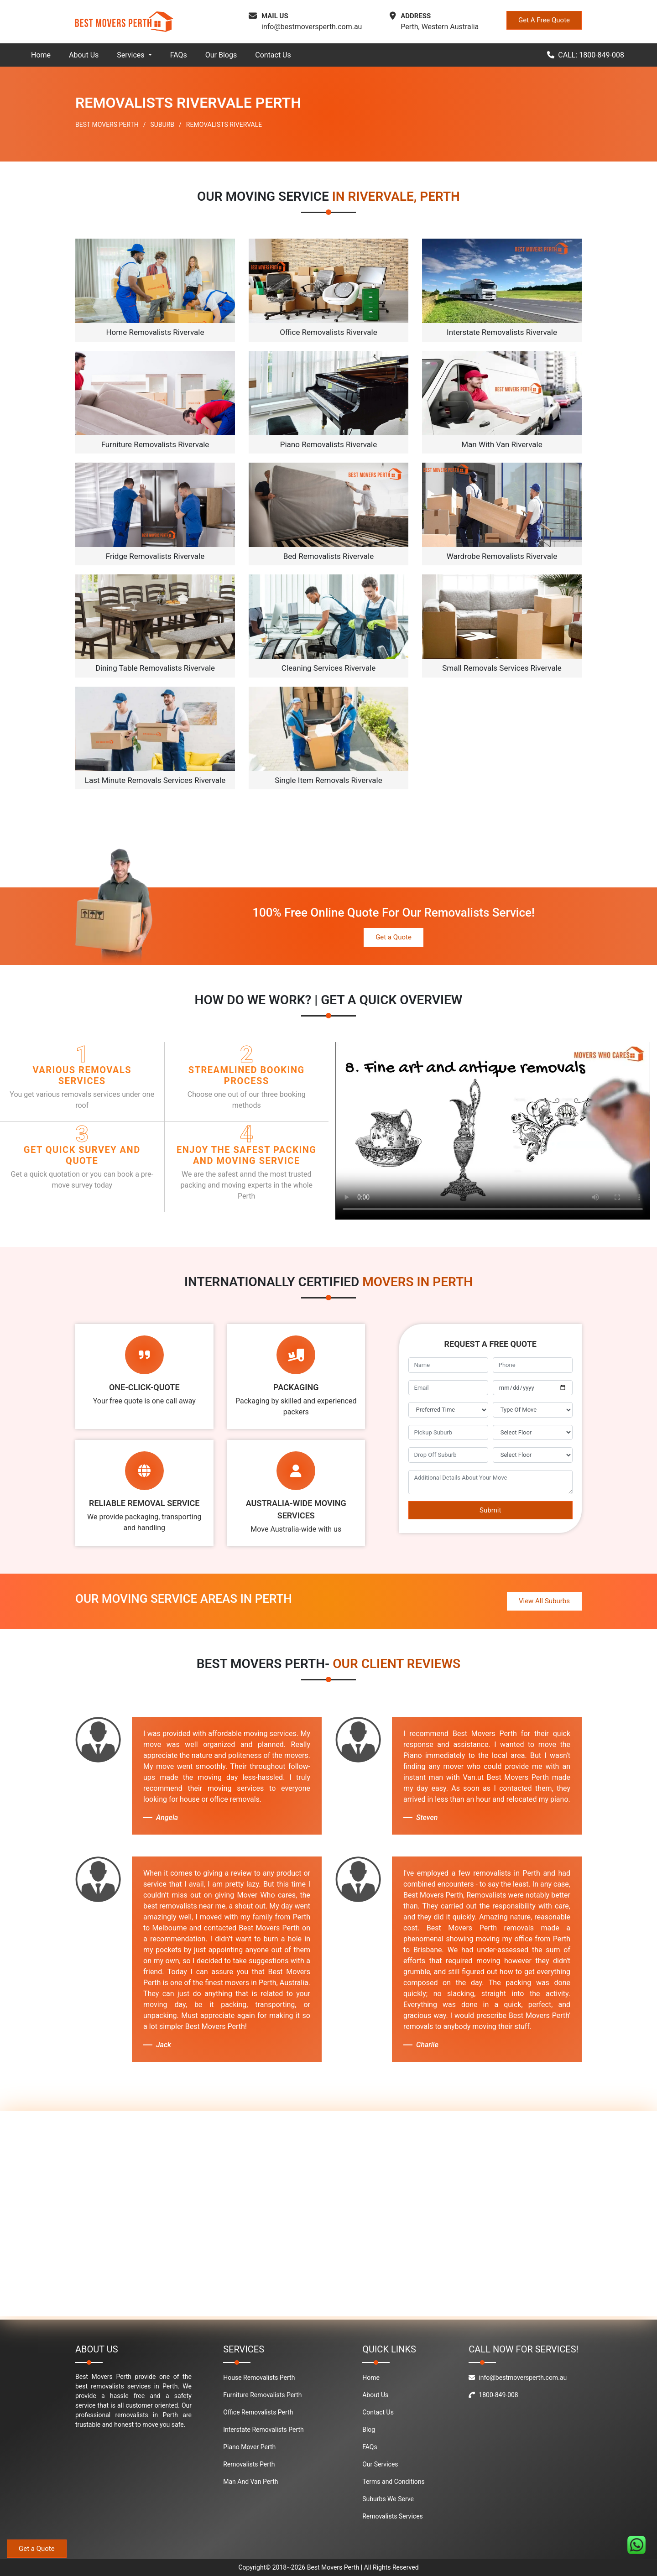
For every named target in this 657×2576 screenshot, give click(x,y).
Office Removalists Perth (258, 2412)
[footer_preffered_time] (448, 1410)
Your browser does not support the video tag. (492, 1130)
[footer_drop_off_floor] (533, 1455)
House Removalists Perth (259, 2377)
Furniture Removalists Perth (262, 2395)
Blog (368, 2429)
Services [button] (131, 55)
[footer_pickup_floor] (533, 1432)
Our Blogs (221, 55)
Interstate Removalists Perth (263, 2429)
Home (41, 55)
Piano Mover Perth (249, 2447)
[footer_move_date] (533, 1388)
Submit (490, 1510)
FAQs (178, 55)
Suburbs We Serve (388, 2499)
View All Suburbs (544, 1601)
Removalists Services (392, 2516)
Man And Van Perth (250, 2481)
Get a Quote (393, 937)
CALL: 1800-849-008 (585, 55)
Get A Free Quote (544, 20)
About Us (84, 55)
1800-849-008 (493, 2395)
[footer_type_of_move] (533, 1410)
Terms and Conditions (393, 2481)
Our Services (380, 2464)
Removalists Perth (249, 2464)
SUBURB (163, 124)
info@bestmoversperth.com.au (311, 26)
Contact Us (273, 55)
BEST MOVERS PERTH (107, 124)
